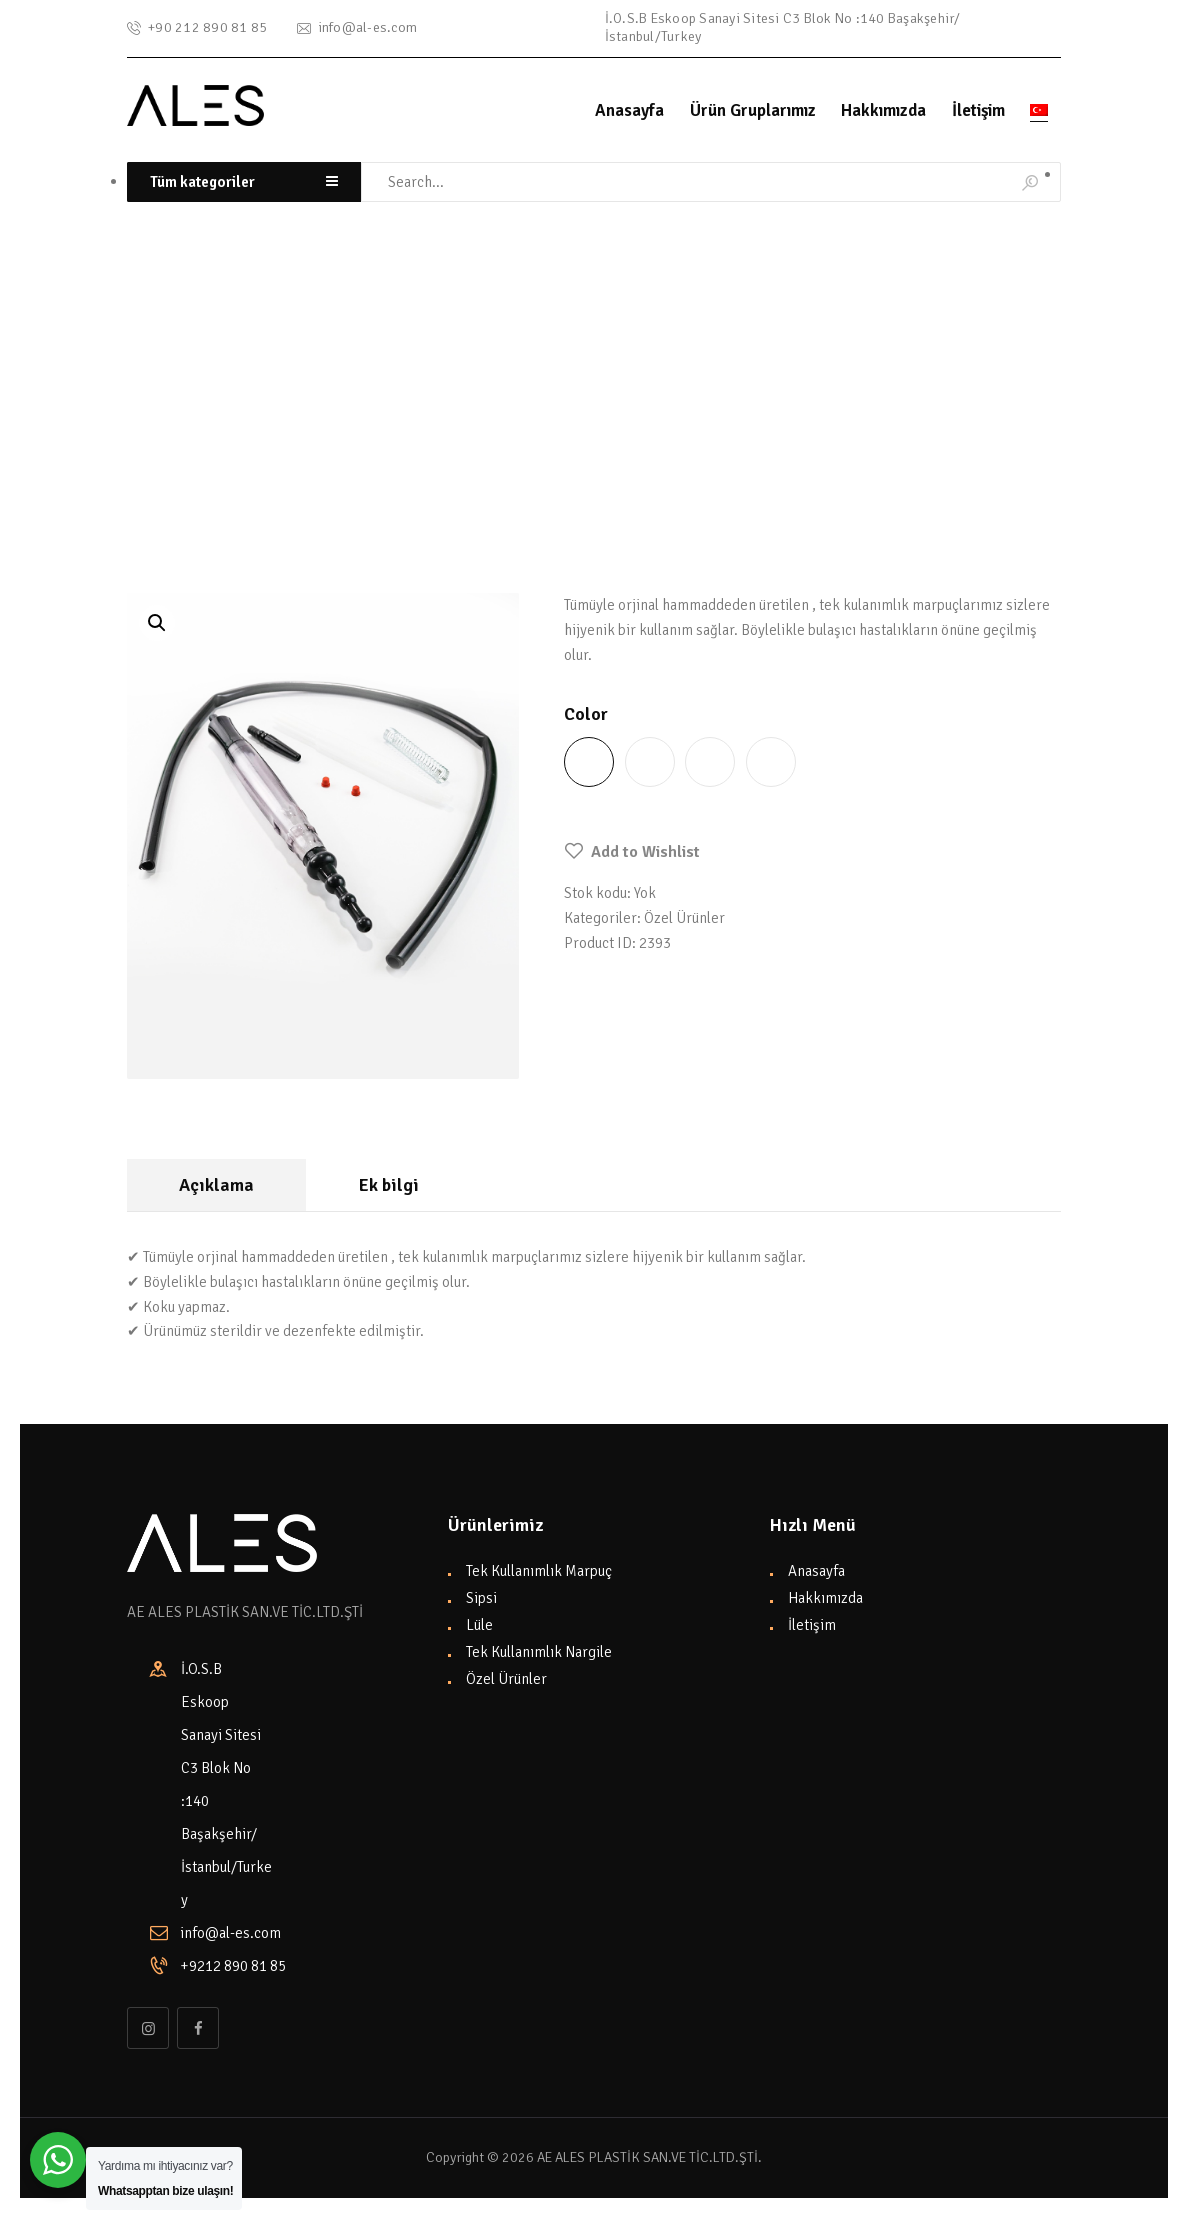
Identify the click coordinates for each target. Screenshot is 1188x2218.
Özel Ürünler (278, 432)
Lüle (479, 1625)
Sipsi (481, 1598)
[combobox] (244, 182)
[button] (632, 852)
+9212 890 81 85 (226, 1966)
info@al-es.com (230, 1933)
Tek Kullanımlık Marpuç (539, 1571)
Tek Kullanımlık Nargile (539, 1652)
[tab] (216, 1185)
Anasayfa (816, 1571)
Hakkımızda (825, 1598)
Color (586, 714)
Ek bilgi (389, 1185)
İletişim (812, 1625)
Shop (197, 432)
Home (142, 432)
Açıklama (216, 1185)
